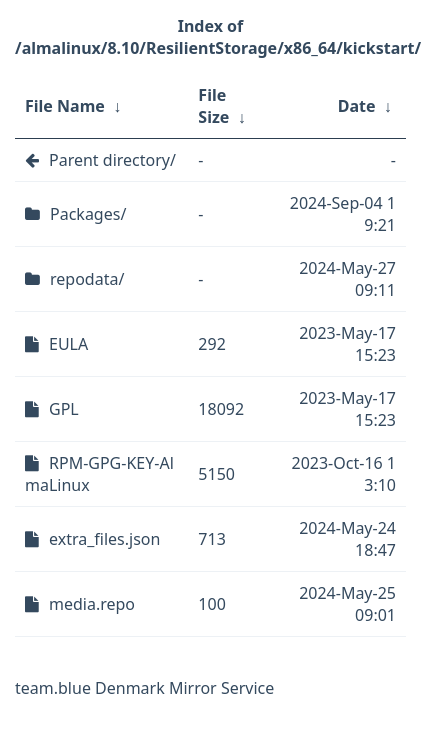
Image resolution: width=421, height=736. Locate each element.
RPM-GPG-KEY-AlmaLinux (99, 474)
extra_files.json (104, 539)
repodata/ (87, 279)
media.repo (92, 604)
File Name (65, 106)
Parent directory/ (112, 160)
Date (357, 106)
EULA (68, 344)
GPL (64, 409)
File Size (213, 106)
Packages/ (88, 214)
